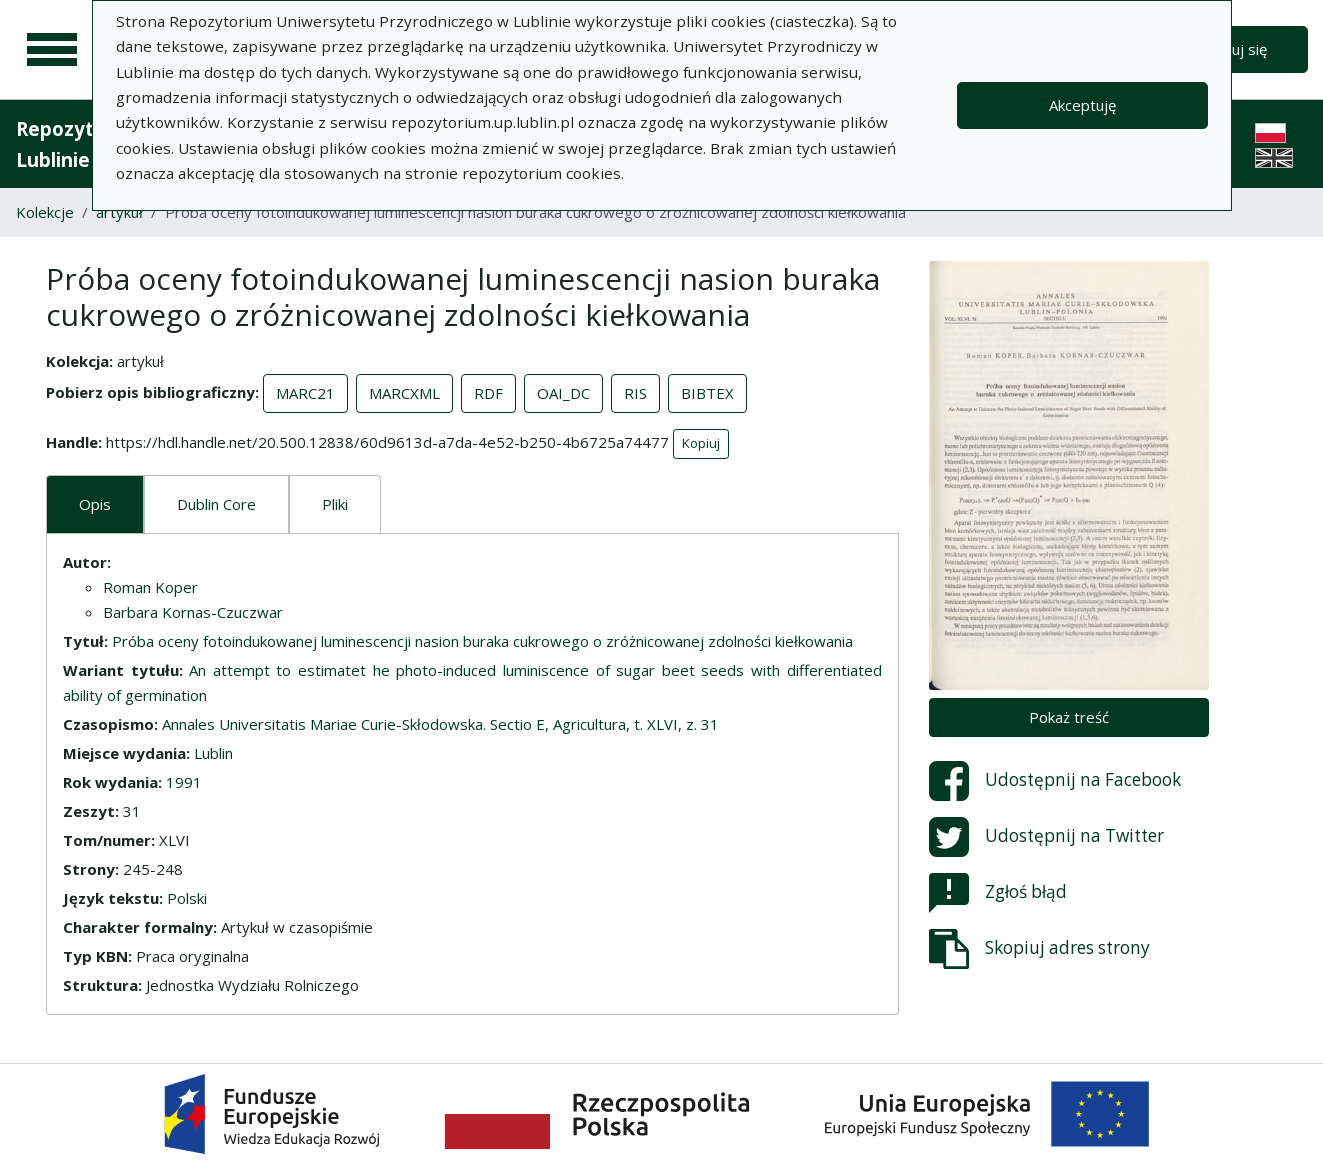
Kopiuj (701, 443)
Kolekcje (45, 212)
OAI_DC (563, 393)
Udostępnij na (1055, 781)
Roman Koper (150, 587)
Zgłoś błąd (998, 893)
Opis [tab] (95, 504)
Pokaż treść (1069, 717)
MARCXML (404, 393)
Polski (187, 898)
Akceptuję (1082, 105)
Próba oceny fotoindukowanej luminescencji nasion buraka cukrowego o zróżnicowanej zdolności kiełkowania (482, 641)
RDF (488, 393)
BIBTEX (707, 393)
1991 (184, 782)
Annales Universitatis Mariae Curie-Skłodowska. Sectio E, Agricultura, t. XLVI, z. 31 (440, 724)
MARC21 (305, 393)
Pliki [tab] (335, 504)
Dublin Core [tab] (216, 504)
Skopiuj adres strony (1039, 949)
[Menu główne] (52, 50)
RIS (635, 393)
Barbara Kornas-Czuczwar (193, 612)
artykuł (119, 212)
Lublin (213, 753)
